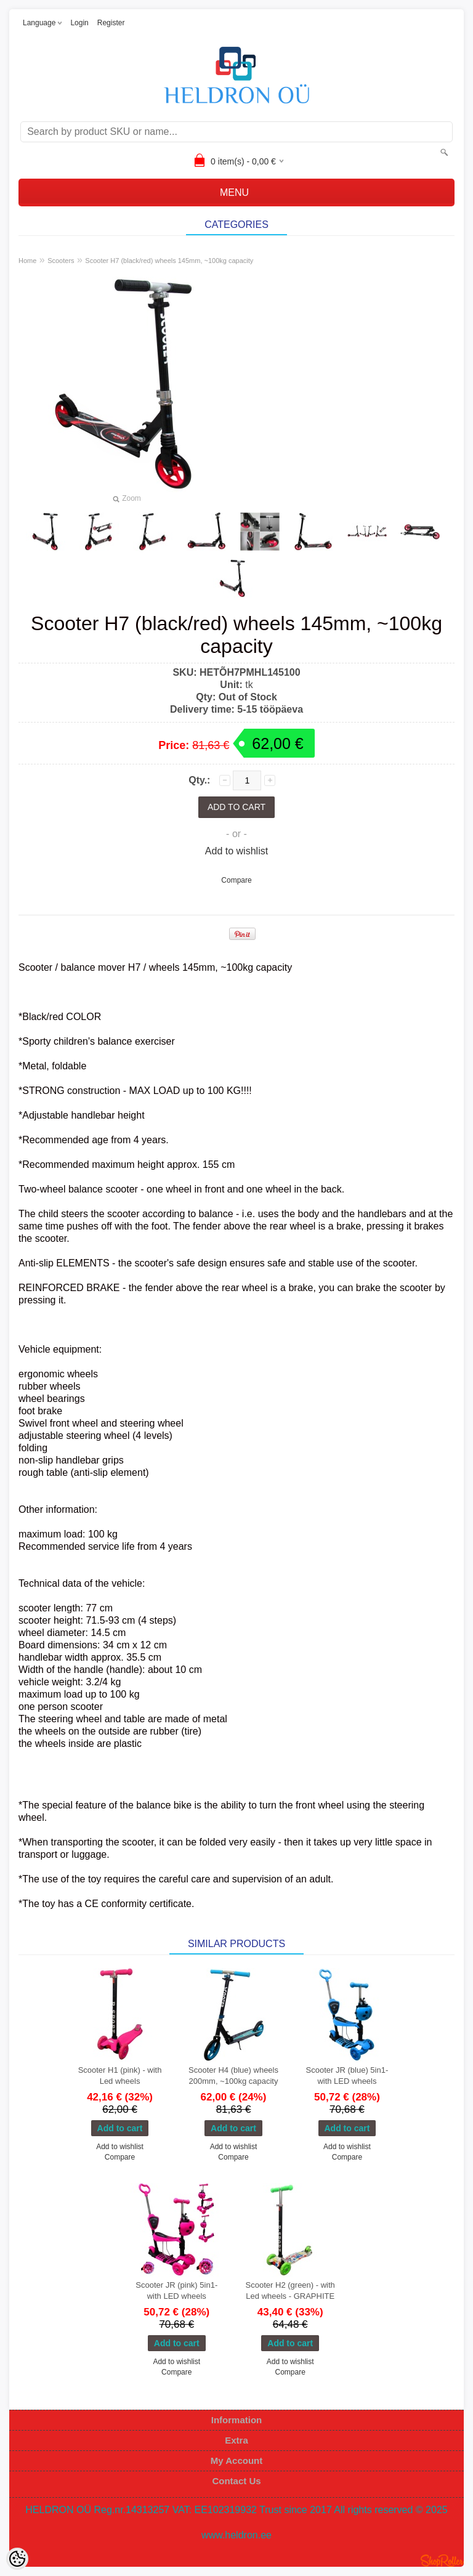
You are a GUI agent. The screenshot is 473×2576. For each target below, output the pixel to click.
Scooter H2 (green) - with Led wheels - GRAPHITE (290, 2290)
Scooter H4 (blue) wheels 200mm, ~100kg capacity (233, 2075)
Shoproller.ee (442, 2560)
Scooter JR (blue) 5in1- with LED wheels (347, 2075)
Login (79, 22)
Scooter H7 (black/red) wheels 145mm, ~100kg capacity (169, 260)
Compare (236, 880)
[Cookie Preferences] (17, 2559)
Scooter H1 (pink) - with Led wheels (120, 2075)
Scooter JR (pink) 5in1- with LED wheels (176, 2290)
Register (111, 22)
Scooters (60, 260)
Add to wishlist (236, 851)
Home (27, 260)
